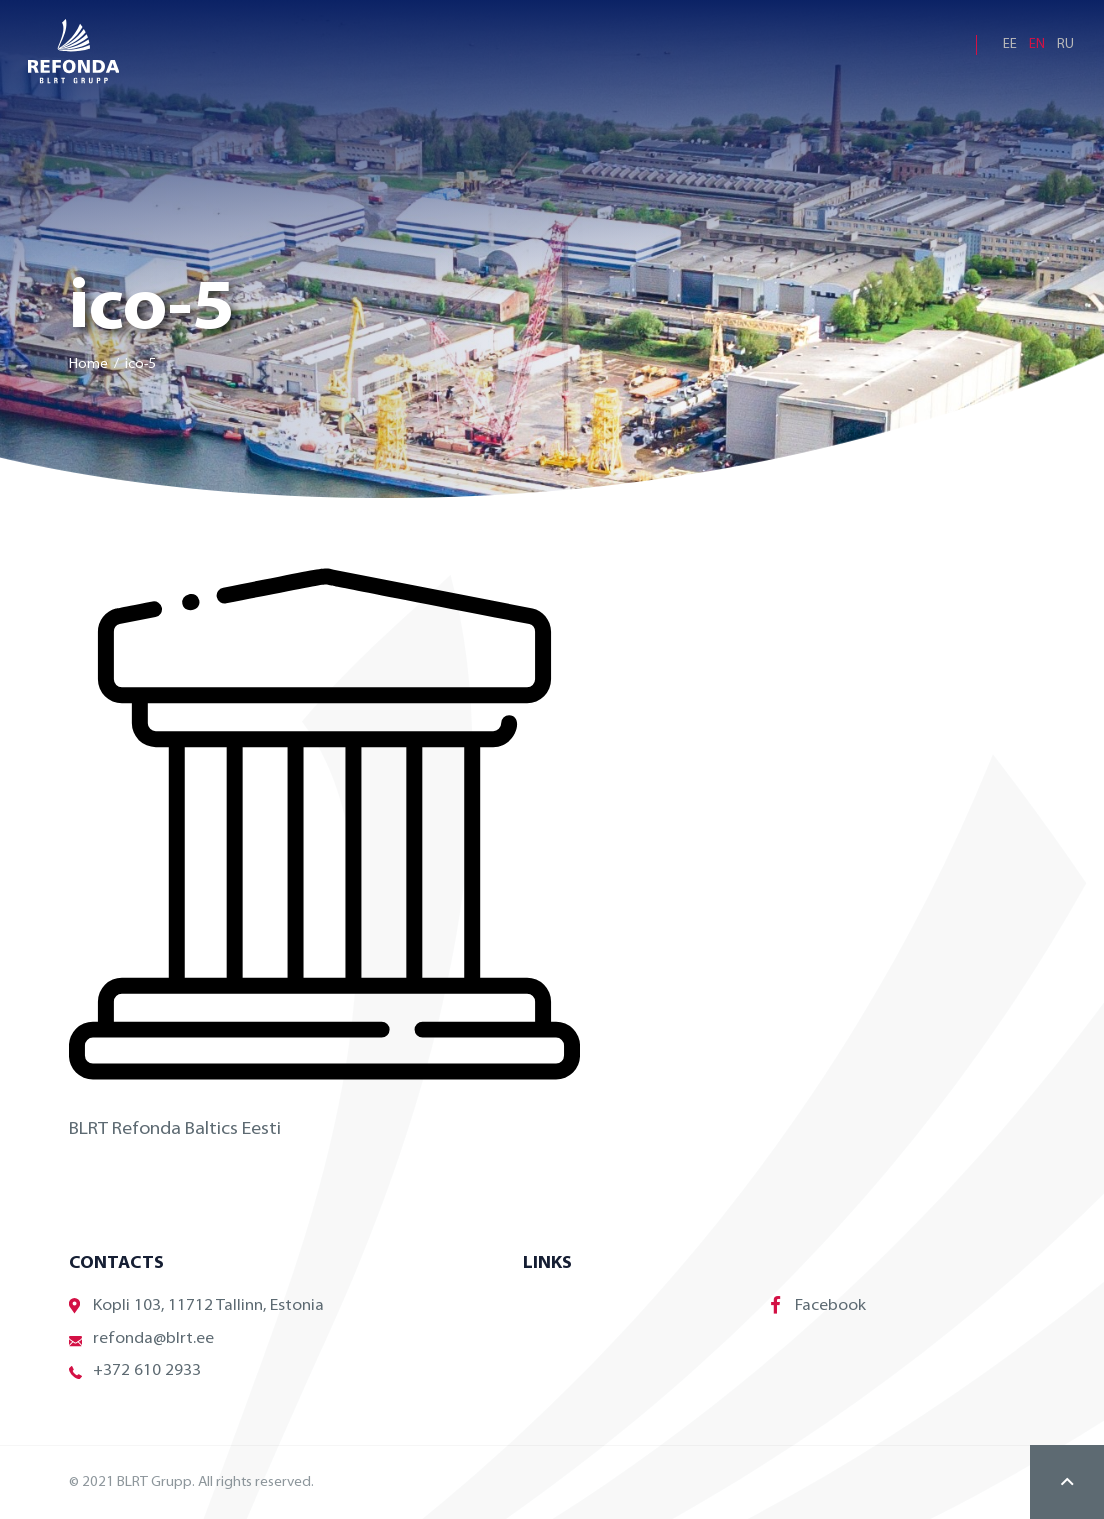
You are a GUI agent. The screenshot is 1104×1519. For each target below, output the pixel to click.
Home (88, 364)
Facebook (818, 1305)
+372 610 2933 (135, 1371)
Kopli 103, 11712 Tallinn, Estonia (196, 1306)
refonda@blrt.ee (141, 1339)
